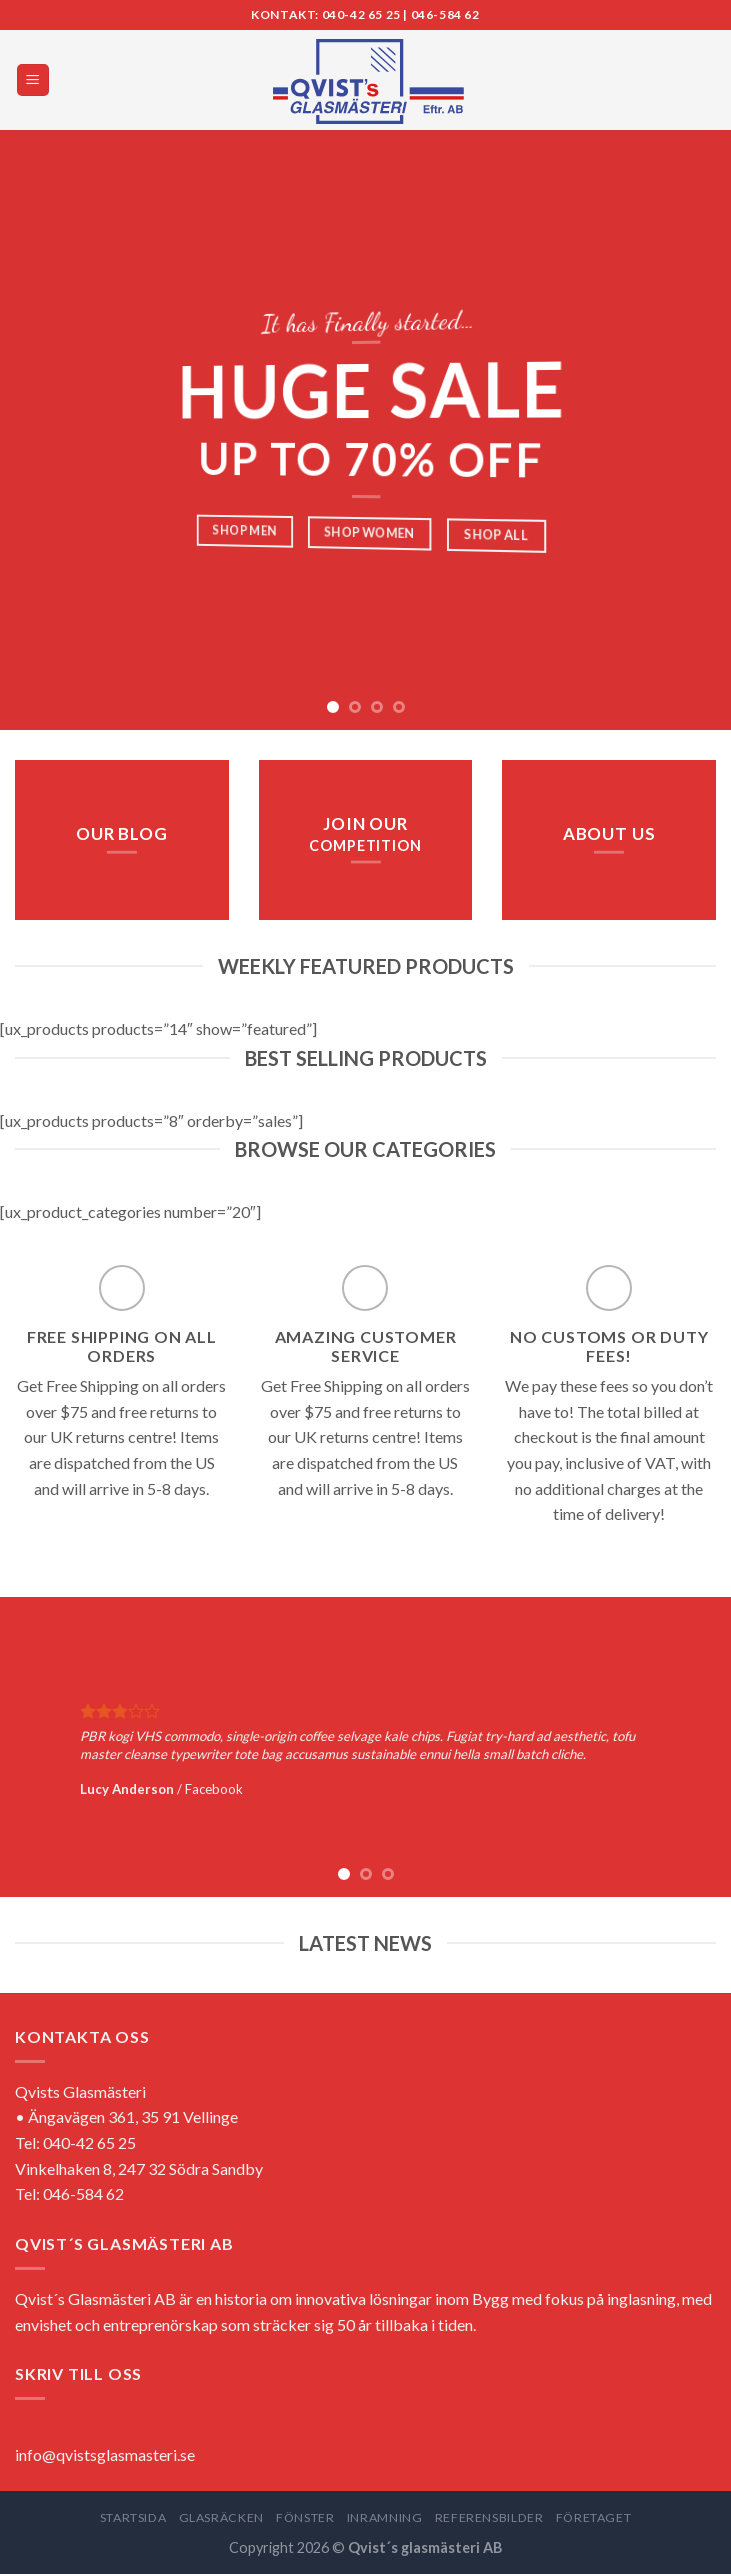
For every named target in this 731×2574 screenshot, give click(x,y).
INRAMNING (385, 2517)
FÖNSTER (305, 2517)
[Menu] (33, 80)
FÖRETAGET (594, 2517)
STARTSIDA (133, 2517)
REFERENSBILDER (489, 2517)
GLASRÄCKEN (221, 2517)
